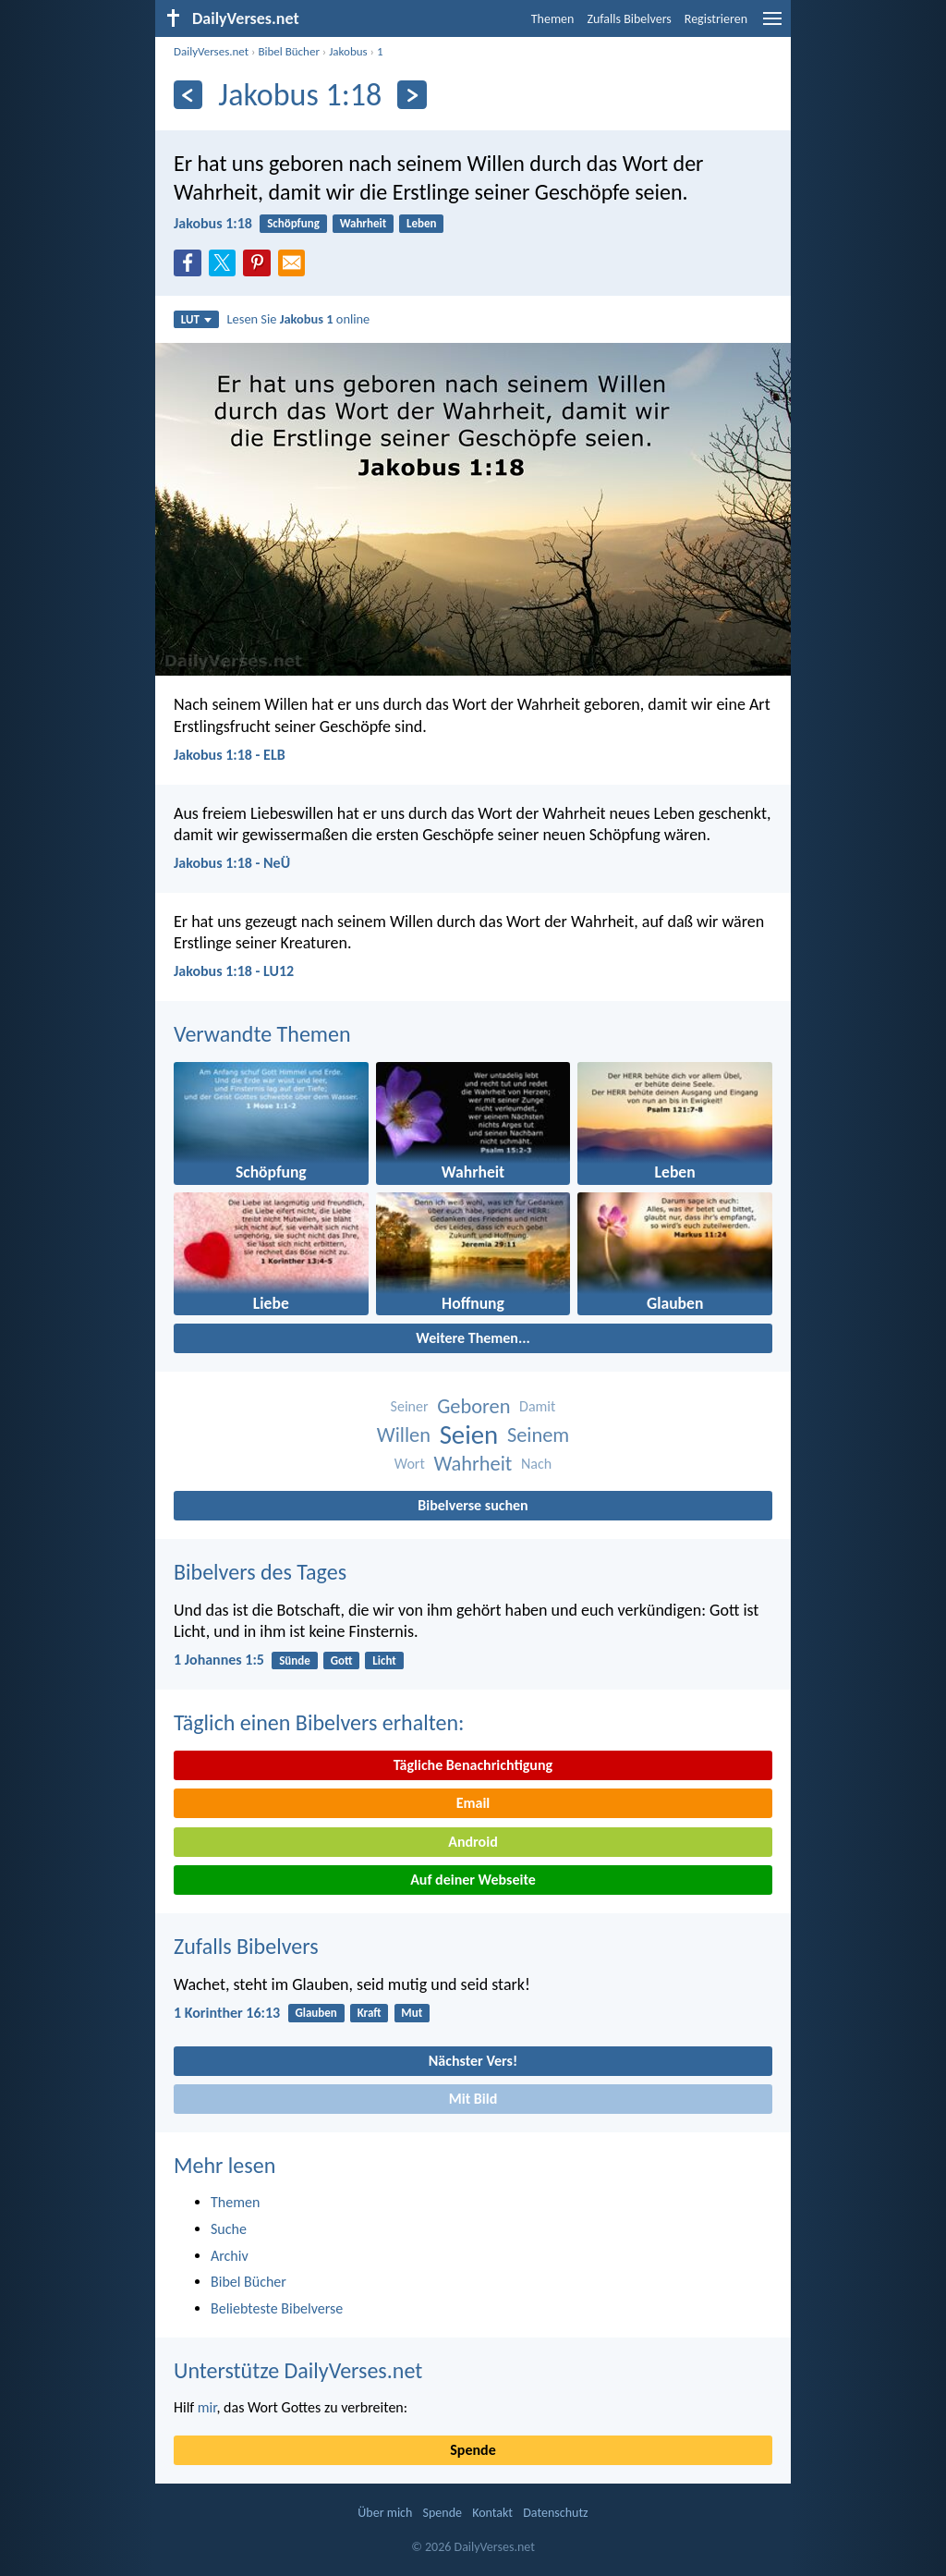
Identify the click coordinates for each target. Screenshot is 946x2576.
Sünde (294, 1660)
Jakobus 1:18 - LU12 (234, 971)
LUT (196, 319)
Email (473, 1803)
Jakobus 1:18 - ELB (229, 754)
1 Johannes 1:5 (219, 1659)
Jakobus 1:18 (213, 223)
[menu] (772, 25)
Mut (411, 2013)
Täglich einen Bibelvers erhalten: (319, 1722)
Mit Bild (473, 2098)
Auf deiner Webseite (473, 1879)
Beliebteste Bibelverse (277, 2308)
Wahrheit (363, 223)
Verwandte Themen (262, 1033)
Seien (469, 1435)
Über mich (385, 2513)
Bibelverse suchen (473, 1505)
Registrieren (716, 19)
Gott (342, 1660)
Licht (384, 1660)
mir (207, 2407)
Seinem (538, 1434)
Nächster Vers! (473, 2060)
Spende (472, 2450)
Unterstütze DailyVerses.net (298, 2370)
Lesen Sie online (298, 319)
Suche (229, 2229)
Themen (553, 19)
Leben (421, 223)
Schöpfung (293, 223)
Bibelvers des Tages (260, 1571)
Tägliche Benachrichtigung (473, 1765)
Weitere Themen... (473, 1338)
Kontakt (492, 2513)
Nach (536, 1463)
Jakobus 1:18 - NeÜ (232, 863)
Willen (404, 1434)
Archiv (230, 2256)
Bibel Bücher (289, 51)
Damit (537, 1406)
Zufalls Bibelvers (629, 19)
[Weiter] (411, 94)
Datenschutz (555, 2513)
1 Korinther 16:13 (227, 2012)
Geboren (473, 1406)
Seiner (410, 1406)
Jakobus (348, 51)
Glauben (315, 2013)
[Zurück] (188, 94)
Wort (409, 1463)
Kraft (370, 2013)
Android (472, 1841)
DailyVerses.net (211, 51)
